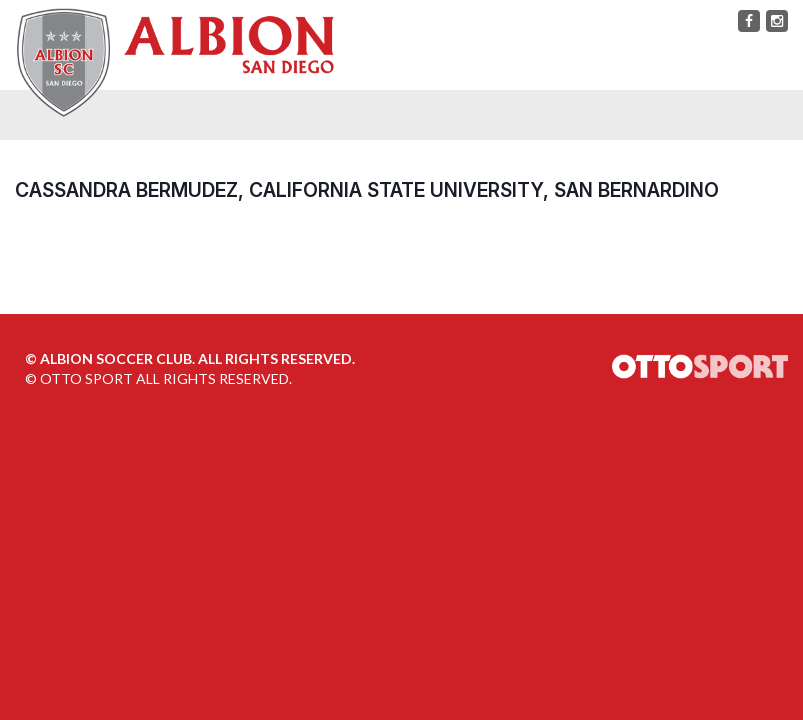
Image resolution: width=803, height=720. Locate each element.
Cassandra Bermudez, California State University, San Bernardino (367, 190)
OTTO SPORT (86, 378)
